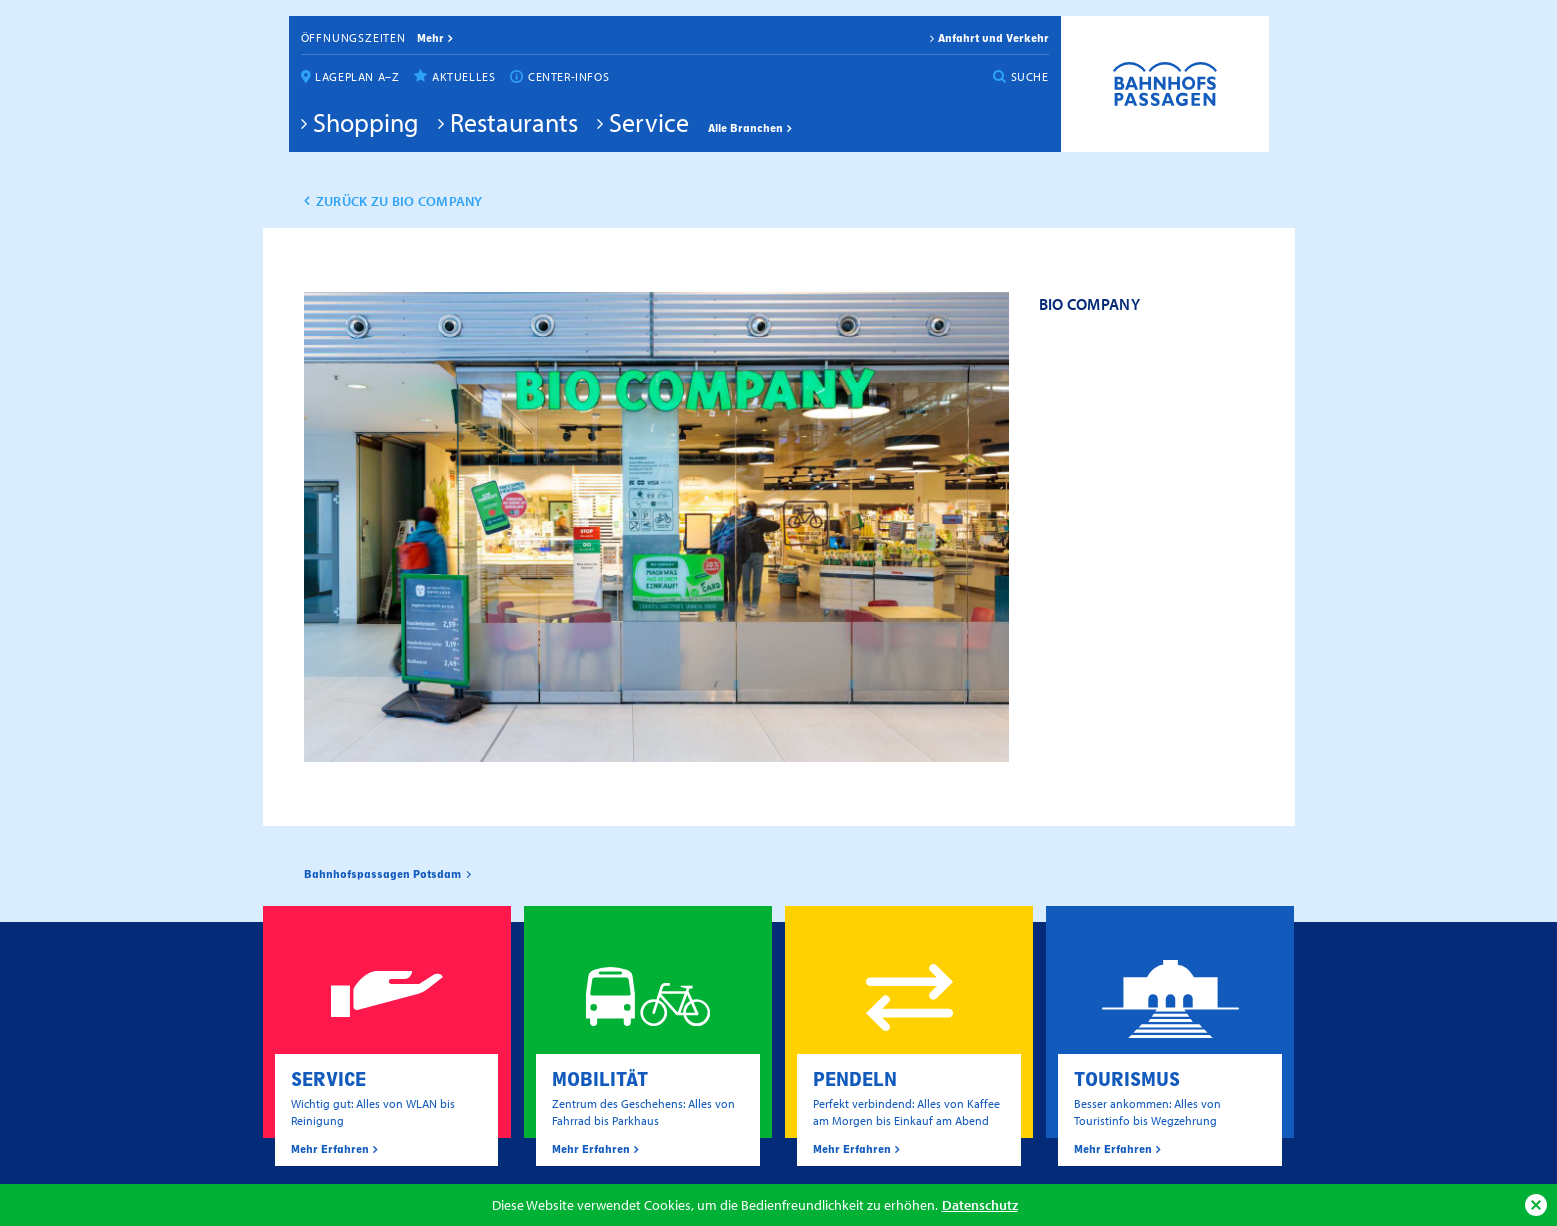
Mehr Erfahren (330, 1149)
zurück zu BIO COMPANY (399, 201)
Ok (1536, 1205)
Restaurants (514, 122)
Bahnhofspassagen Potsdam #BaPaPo (1165, 84)
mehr (430, 38)
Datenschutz (980, 1204)
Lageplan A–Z (357, 76)
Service (649, 122)
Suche (1030, 76)
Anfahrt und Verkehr (993, 38)
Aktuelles (463, 76)
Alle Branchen (745, 128)
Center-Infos (568, 76)
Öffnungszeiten (353, 37)
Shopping (366, 122)
